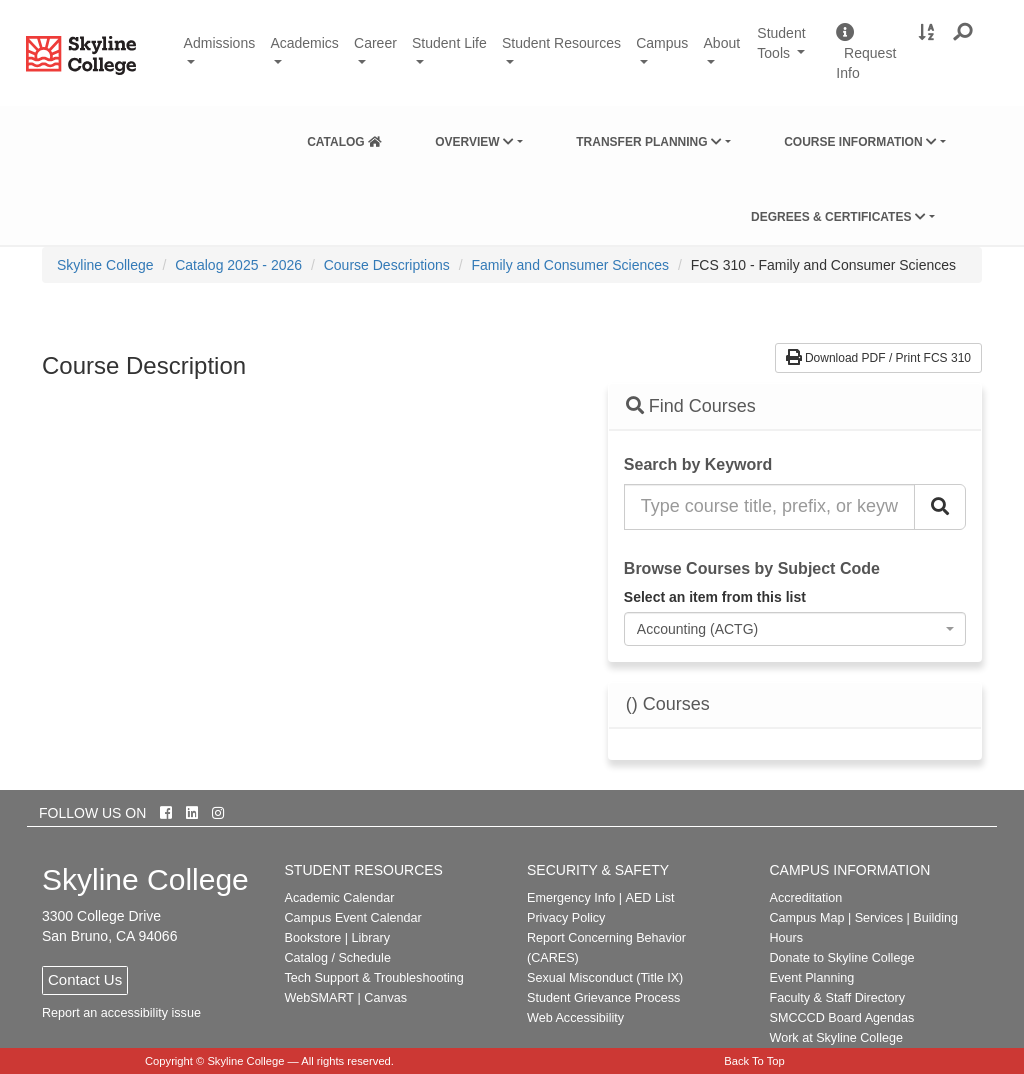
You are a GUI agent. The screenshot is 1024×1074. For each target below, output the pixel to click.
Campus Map (807, 918)
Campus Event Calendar (353, 918)
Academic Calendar (340, 898)
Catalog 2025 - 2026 (238, 265)
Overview (474, 142)
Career (375, 43)
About (722, 43)
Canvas (385, 998)
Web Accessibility (575, 1018)
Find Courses (691, 406)
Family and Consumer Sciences (570, 265)
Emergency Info (571, 898)
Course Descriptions (387, 265)
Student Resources (561, 43)
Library (370, 938)
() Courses (668, 704)
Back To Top (754, 1061)
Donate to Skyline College (842, 958)
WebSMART (320, 998)
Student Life (449, 43)
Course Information (860, 142)
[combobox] (795, 629)
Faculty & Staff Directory (838, 998)
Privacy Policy (566, 918)
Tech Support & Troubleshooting (374, 978)
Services (879, 918)
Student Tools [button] (789, 52)
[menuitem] (344, 138)
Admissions (220, 43)
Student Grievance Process (603, 998)
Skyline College (105, 265)
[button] (963, 33)
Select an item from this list (715, 597)
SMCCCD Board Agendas (842, 1018)
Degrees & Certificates (838, 217)
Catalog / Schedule (338, 958)
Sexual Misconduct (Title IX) (605, 978)
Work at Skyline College (836, 1038)
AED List (649, 898)
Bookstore (313, 938)
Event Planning (812, 978)
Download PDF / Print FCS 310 (878, 358)
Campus (662, 43)
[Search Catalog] (940, 507)
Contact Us (85, 979)
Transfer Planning (649, 142)
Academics (304, 43)
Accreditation (806, 898)
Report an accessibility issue (121, 1013)
